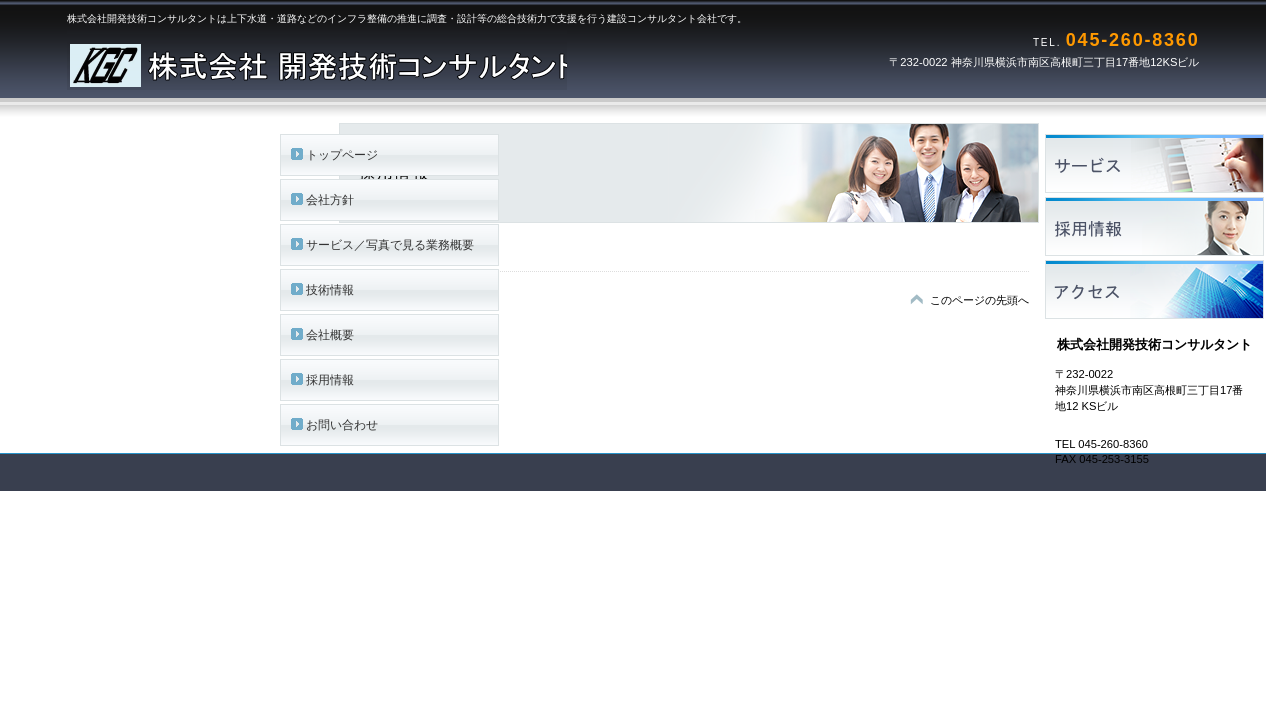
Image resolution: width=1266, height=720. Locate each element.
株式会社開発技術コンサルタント (317, 60)
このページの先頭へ (979, 300)
